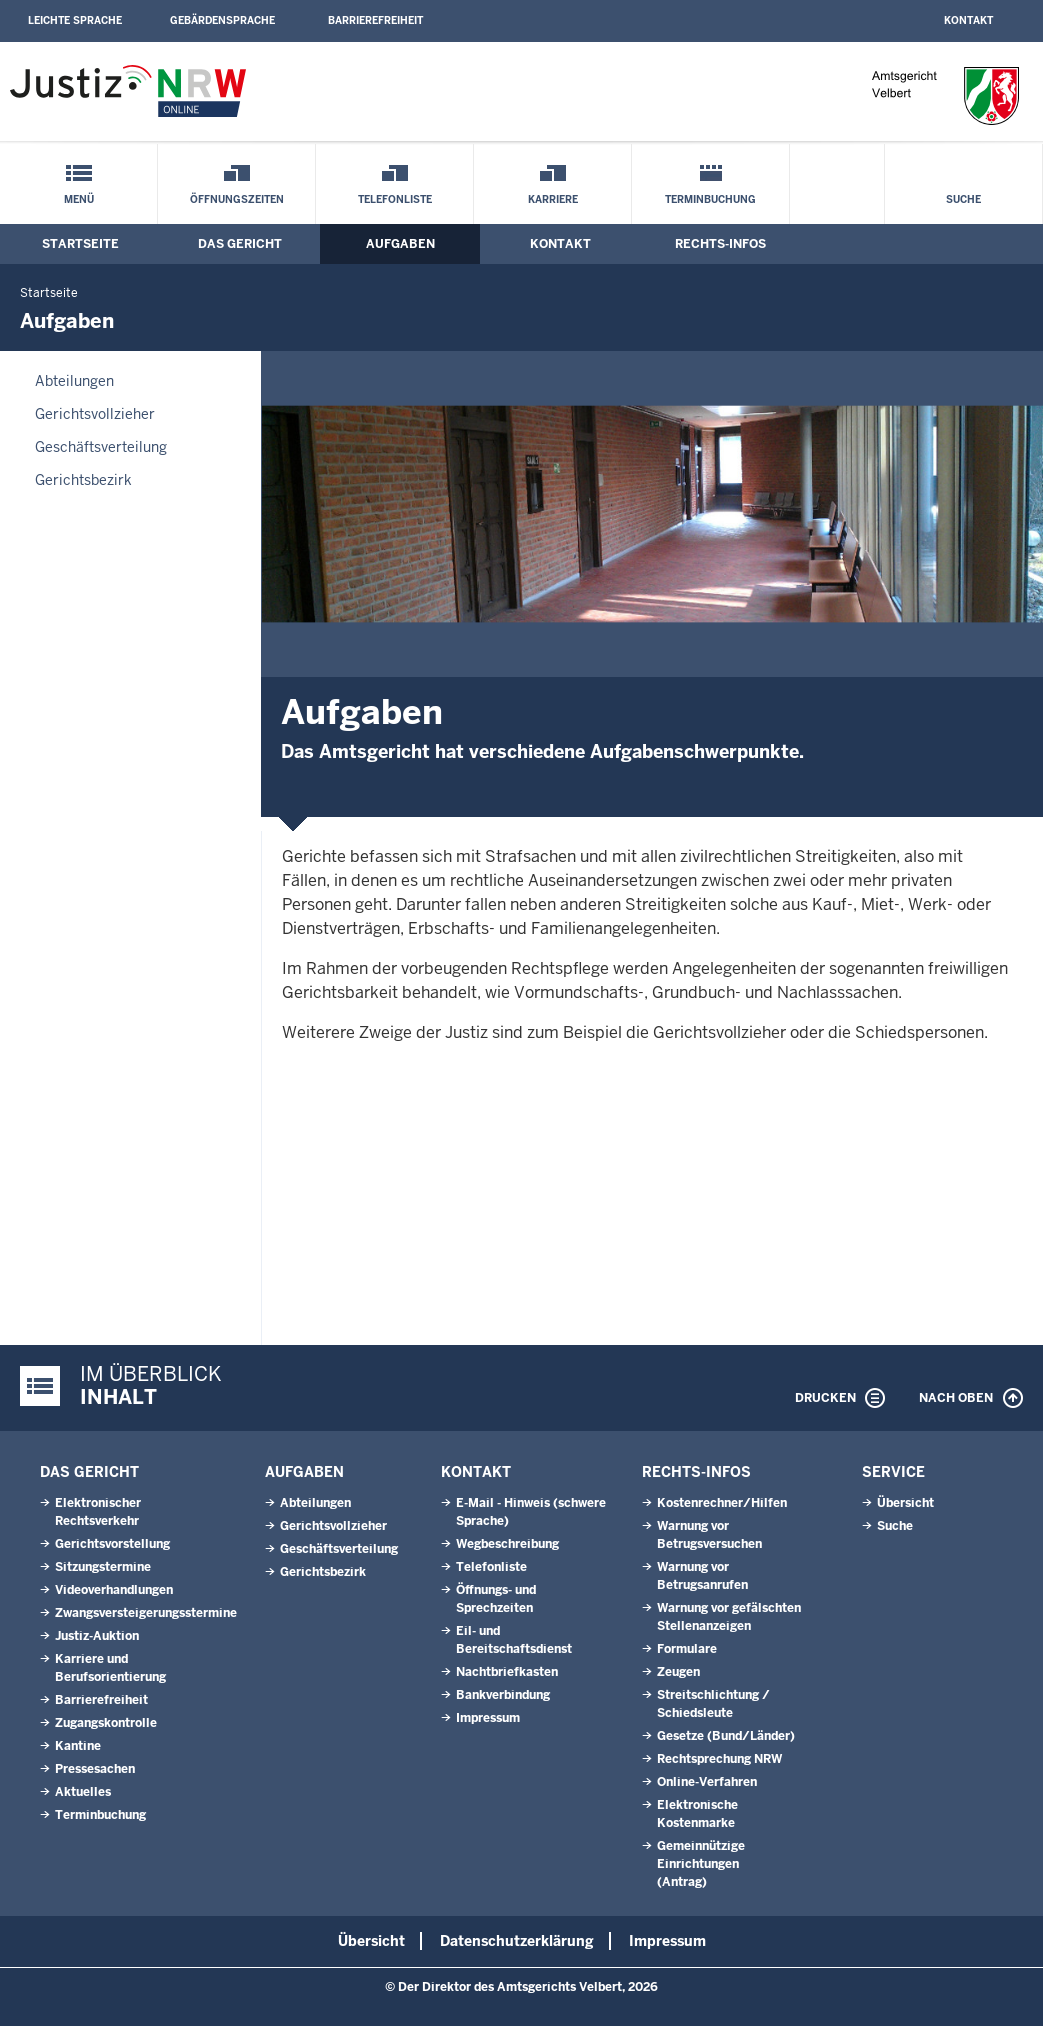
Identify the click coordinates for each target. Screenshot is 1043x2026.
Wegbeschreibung (507, 1544)
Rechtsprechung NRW (719, 1759)
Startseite (80, 244)
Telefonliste (395, 199)
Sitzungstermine (103, 1567)
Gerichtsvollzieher (95, 414)
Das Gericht (240, 244)
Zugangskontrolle (106, 1723)
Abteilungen (74, 381)
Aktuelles (83, 1792)
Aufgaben (400, 244)
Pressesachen (95, 1769)
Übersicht (905, 1503)
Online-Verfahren (707, 1782)
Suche (963, 199)
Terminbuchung (710, 199)
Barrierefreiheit (375, 20)
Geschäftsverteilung (101, 447)
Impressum (488, 1718)
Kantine (78, 1746)
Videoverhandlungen (114, 1590)
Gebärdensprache (222, 20)
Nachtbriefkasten (507, 1672)
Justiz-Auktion (97, 1636)
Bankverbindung (503, 1695)
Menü (79, 199)
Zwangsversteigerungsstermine (146, 1613)
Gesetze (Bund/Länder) (726, 1736)
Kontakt (968, 20)
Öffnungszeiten (237, 199)
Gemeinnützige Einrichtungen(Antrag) (701, 1864)
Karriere (553, 199)
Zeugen (678, 1672)
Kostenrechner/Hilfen (722, 1503)
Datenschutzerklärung (517, 1941)
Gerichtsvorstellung (112, 1544)
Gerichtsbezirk (83, 480)
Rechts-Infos (720, 244)
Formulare (687, 1649)
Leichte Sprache (75, 20)
